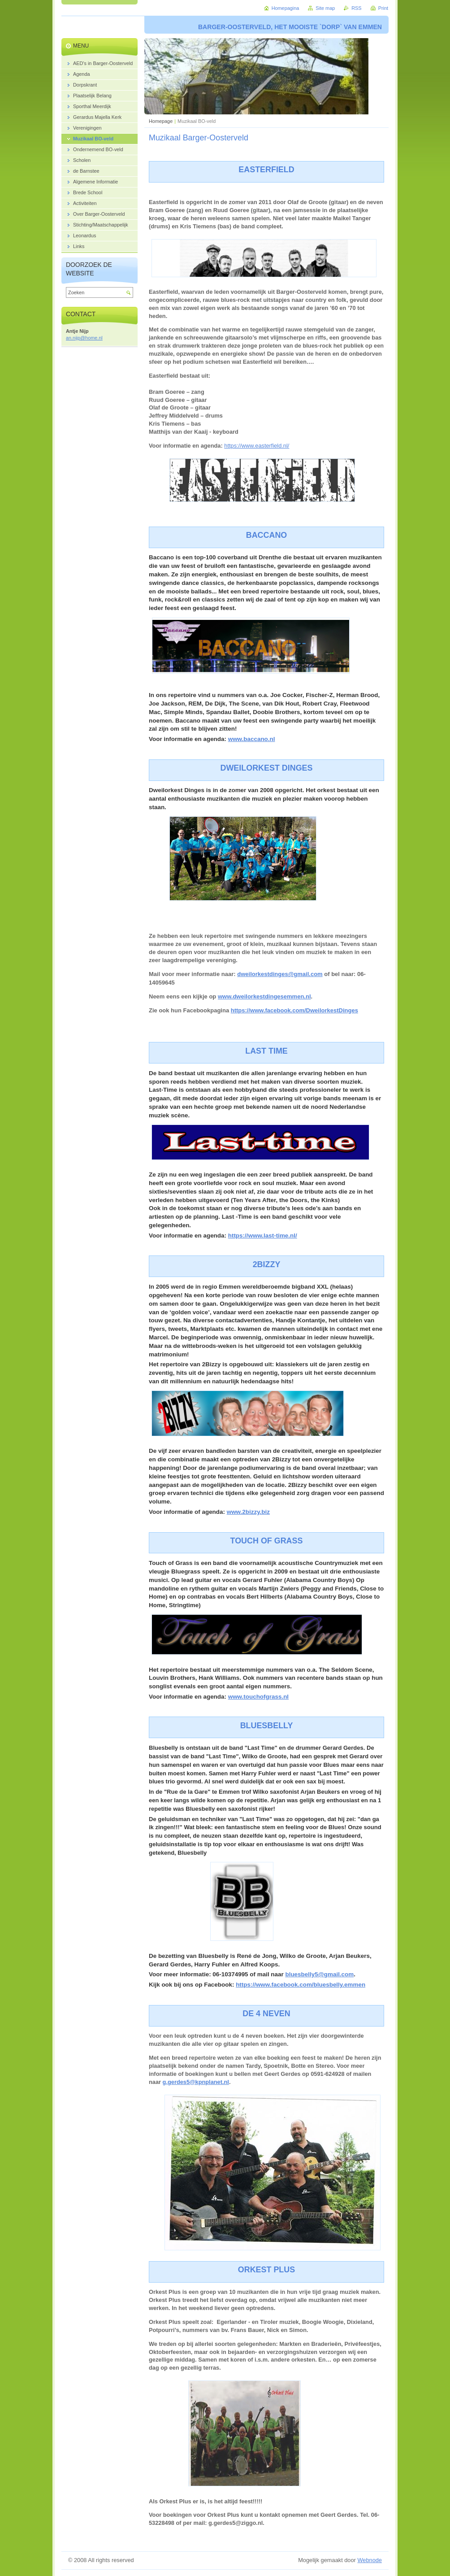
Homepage (161, 121)
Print (383, 8)
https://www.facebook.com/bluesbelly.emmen (300, 1984)
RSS (356, 8)
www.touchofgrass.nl (258, 1696)
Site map (325, 8)
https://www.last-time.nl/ (262, 1235)
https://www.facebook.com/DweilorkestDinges (294, 1010)
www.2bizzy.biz (248, 1511)
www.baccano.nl (251, 739)
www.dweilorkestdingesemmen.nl (264, 996)
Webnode (369, 2560)
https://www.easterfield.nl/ (256, 445)
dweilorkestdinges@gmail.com (279, 974)
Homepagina (285, 8)
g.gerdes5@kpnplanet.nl (196, 2082)
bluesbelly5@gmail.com (319, 1974)
